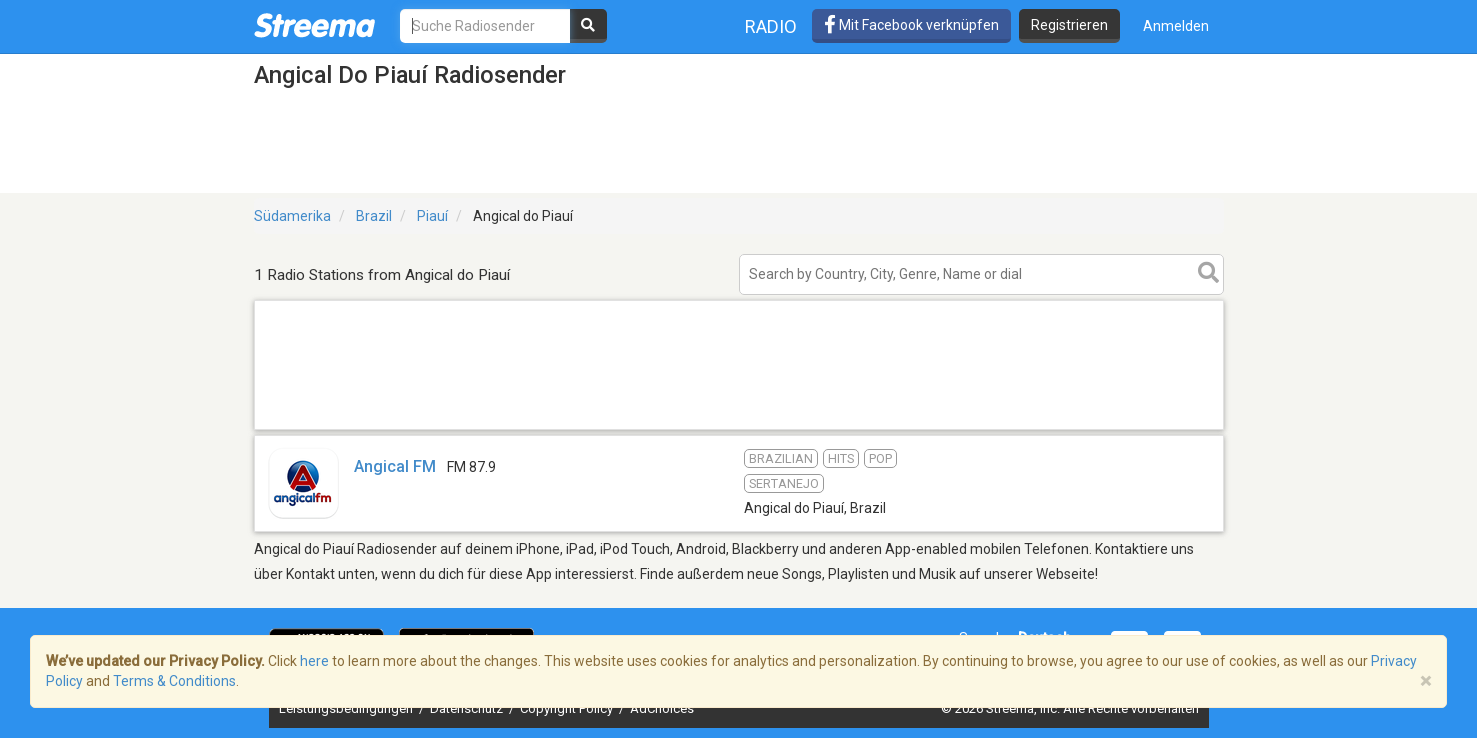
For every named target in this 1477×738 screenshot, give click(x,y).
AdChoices (662, 708)
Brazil (374, 216)
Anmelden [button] (1176, 26)
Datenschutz (468, 708)
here (314, 661)
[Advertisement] (739, 428)
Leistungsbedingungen (347, 708)
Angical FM (395, 466)
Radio (771, 26)
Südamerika (292, 216)
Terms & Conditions (174, 681)
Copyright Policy (568, 708)
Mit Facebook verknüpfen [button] (911, 25)
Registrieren (1069, 25)
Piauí (432, 216)
